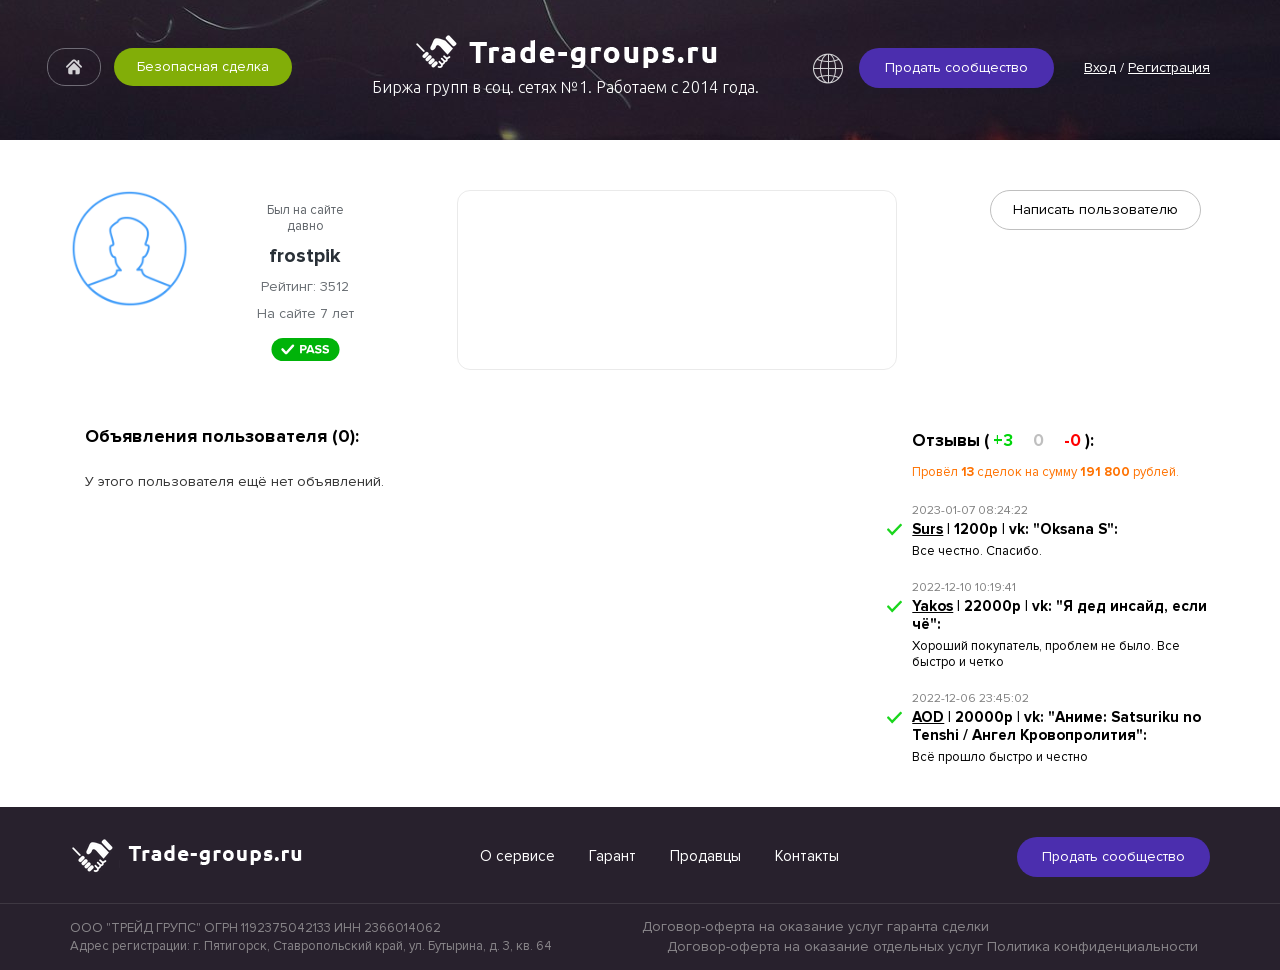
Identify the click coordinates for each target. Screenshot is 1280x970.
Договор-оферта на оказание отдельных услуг (825, 946)
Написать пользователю (1095, 209)
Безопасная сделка (203, 66)
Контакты (807, 856)
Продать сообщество (956, 67)
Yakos (932, 606)
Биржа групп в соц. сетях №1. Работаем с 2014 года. (565, 87)
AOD (928, 717)
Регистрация (1169, 67)
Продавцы (705, 856)
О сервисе (517, 856)
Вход (1100, 67)
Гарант (612, 856)
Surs (927, 529)
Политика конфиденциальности (1092, 946)
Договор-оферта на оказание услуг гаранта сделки (815, 926)
